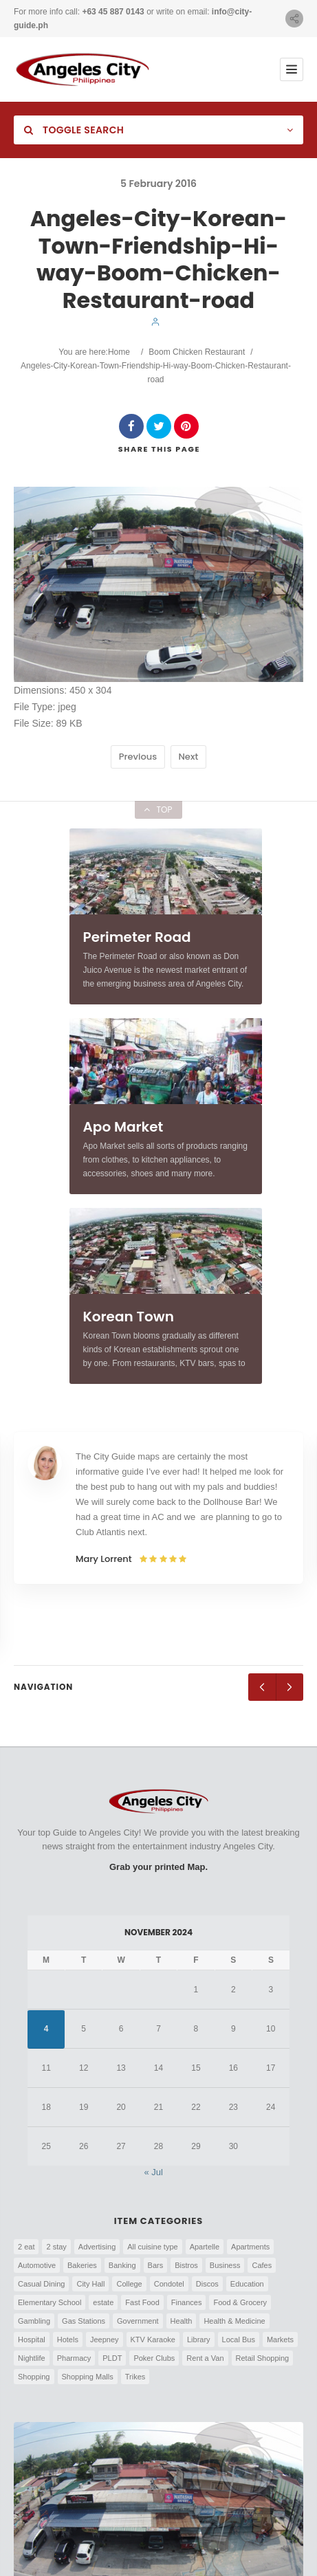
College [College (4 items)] (129, 2284)
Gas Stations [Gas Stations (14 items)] (83, 2321)
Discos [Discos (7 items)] (207, 2284)
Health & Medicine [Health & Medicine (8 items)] (234, 2321)
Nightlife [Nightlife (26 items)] (31, 2358)
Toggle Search (74, 130)
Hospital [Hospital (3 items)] (31, 2339)
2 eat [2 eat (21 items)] (26, 2247)
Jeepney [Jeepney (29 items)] (104, 2339)
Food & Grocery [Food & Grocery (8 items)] (240, 2302)
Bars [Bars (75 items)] (156, 2265)
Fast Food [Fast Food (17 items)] (142, 2302)
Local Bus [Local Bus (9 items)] (238, 2339)
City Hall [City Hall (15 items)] (90, 2284)
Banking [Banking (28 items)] (122, 2265)
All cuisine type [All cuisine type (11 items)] (152, 2247)
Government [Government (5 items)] (138, 2321)
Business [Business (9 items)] (225, 2265)
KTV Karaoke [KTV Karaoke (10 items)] (153, 2339)
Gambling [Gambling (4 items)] (34, 2321)
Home (119, 352)
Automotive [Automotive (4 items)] (37, 2265)
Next (189, 756)
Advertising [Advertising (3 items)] (97, 2247)
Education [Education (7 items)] (247, 2284)
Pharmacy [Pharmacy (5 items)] (74, 2358)
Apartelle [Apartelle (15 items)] (204, 2247)
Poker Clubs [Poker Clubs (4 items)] (154, 2358)
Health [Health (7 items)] (182, 2321)
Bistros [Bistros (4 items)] (186, 2265)
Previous (138, 756)
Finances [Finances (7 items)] (186, 2302)
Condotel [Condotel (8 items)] (169, 2284)
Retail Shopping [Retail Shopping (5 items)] (262, 2358)
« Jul (153, 2172)
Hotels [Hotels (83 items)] (67, 2339)
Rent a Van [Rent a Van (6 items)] (204, 2358)
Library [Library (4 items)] (198, 2339)
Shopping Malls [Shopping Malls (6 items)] (87, 2377)
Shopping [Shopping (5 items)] (34, 2377)
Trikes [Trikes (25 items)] (135, 2377)
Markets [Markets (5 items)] (280, 2339)
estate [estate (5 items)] (103, 2302)
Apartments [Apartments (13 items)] (250, 2247)
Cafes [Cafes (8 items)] (262, 2265)
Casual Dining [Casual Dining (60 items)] (41, 2284)
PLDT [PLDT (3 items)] (112, 2358)
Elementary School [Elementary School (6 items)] (49, 2302)
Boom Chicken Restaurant (197, 352)
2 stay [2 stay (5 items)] (56, 2247)
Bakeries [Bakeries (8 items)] (82, 2265)
